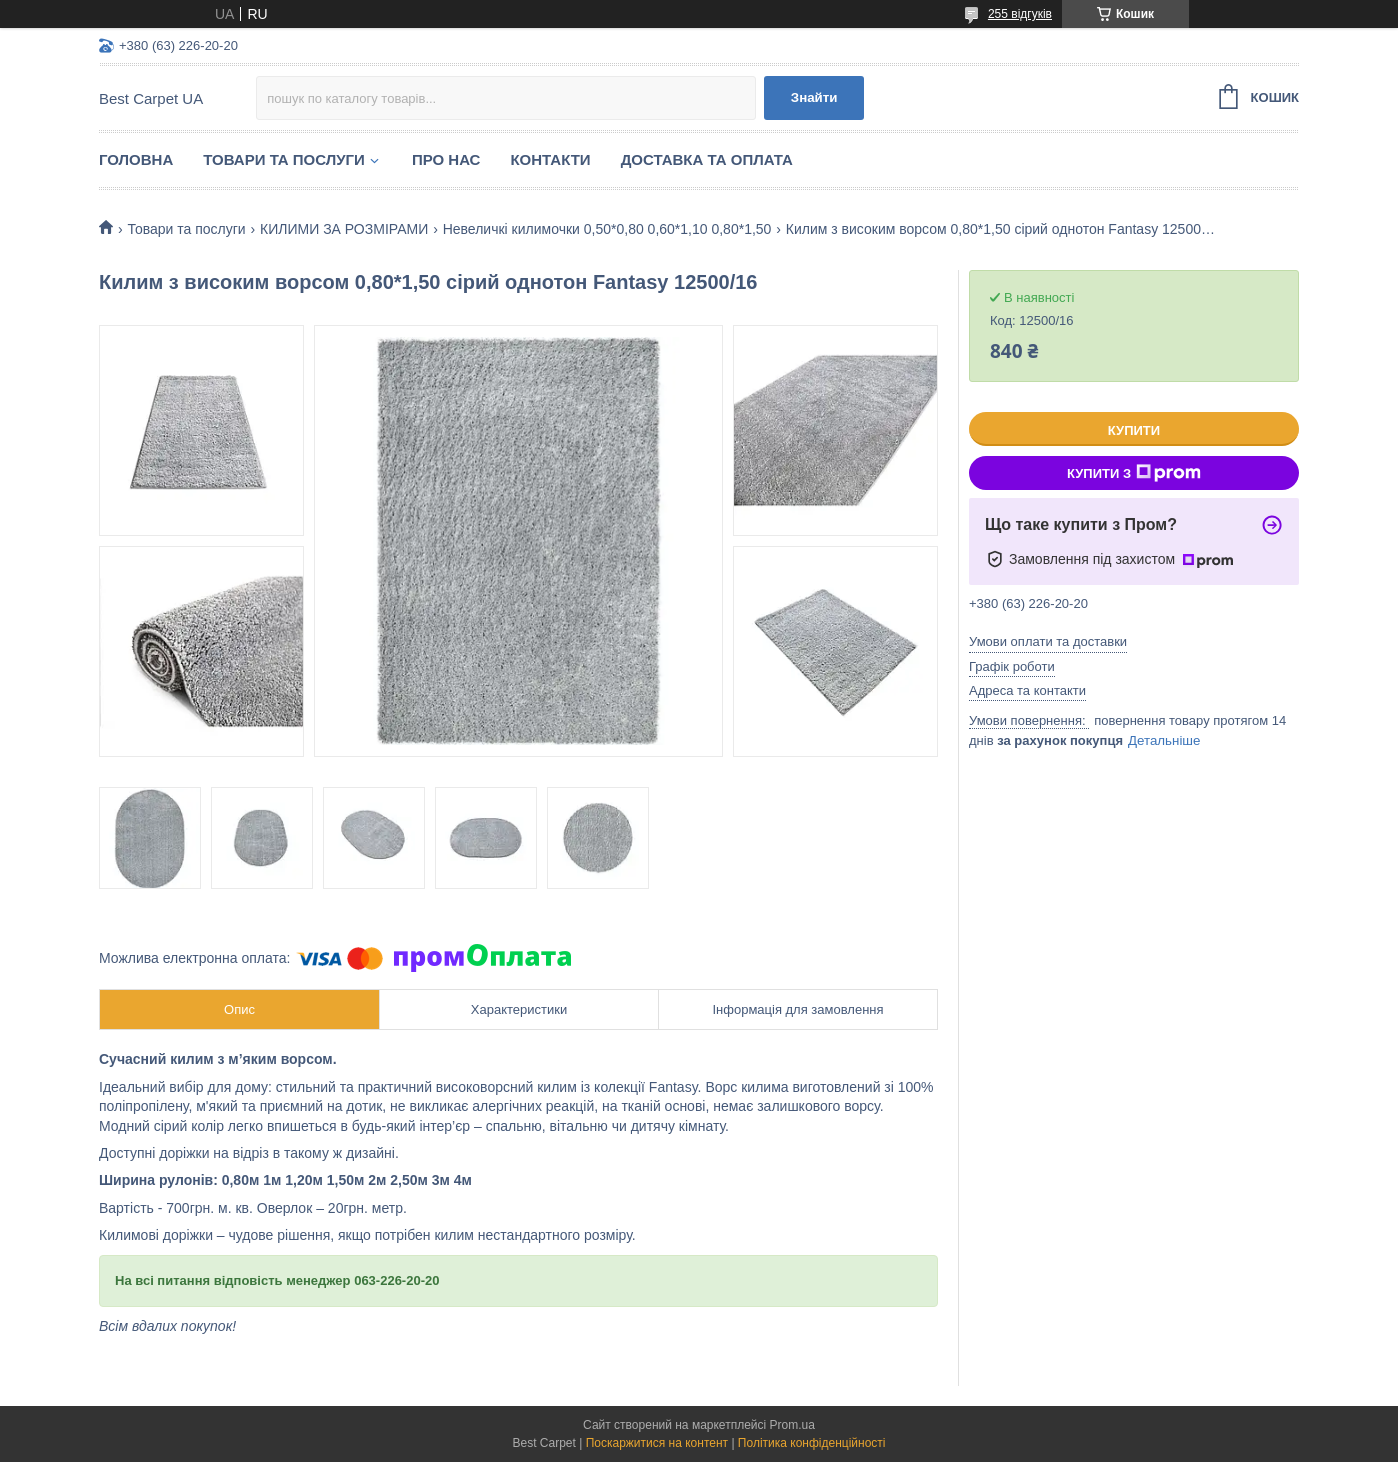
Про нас (446, 159)
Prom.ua (792, 1425)
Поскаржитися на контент (657, 1443)
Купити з (1134, 473)
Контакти (550, 159)
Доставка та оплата (707, 159)
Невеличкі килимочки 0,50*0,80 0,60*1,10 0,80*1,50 (607, 229)
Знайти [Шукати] (814, 97)
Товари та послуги (284, 159)
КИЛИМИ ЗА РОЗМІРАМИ (344, 229)
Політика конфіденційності (812, 1443)
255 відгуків (1020, 14)
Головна (136, 159)
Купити (1134, 430)
